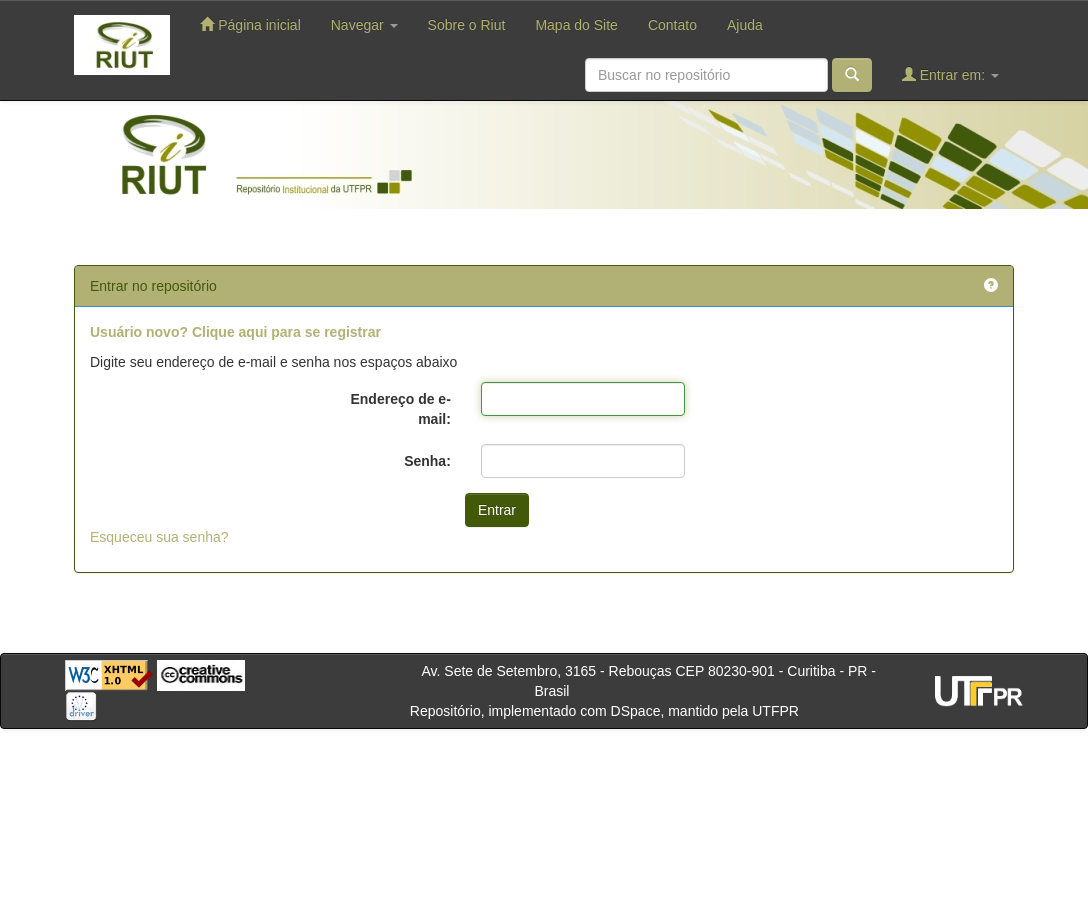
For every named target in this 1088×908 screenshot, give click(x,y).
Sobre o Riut (467, 25)
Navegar (364, 25)
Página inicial (250, 24)
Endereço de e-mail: (400, 409)
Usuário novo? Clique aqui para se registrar (235, 332)
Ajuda (745, 25)
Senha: (427, 461)
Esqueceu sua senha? (159, 537)
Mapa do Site (576, 25)
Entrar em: (950, 74)
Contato (672, 25)
